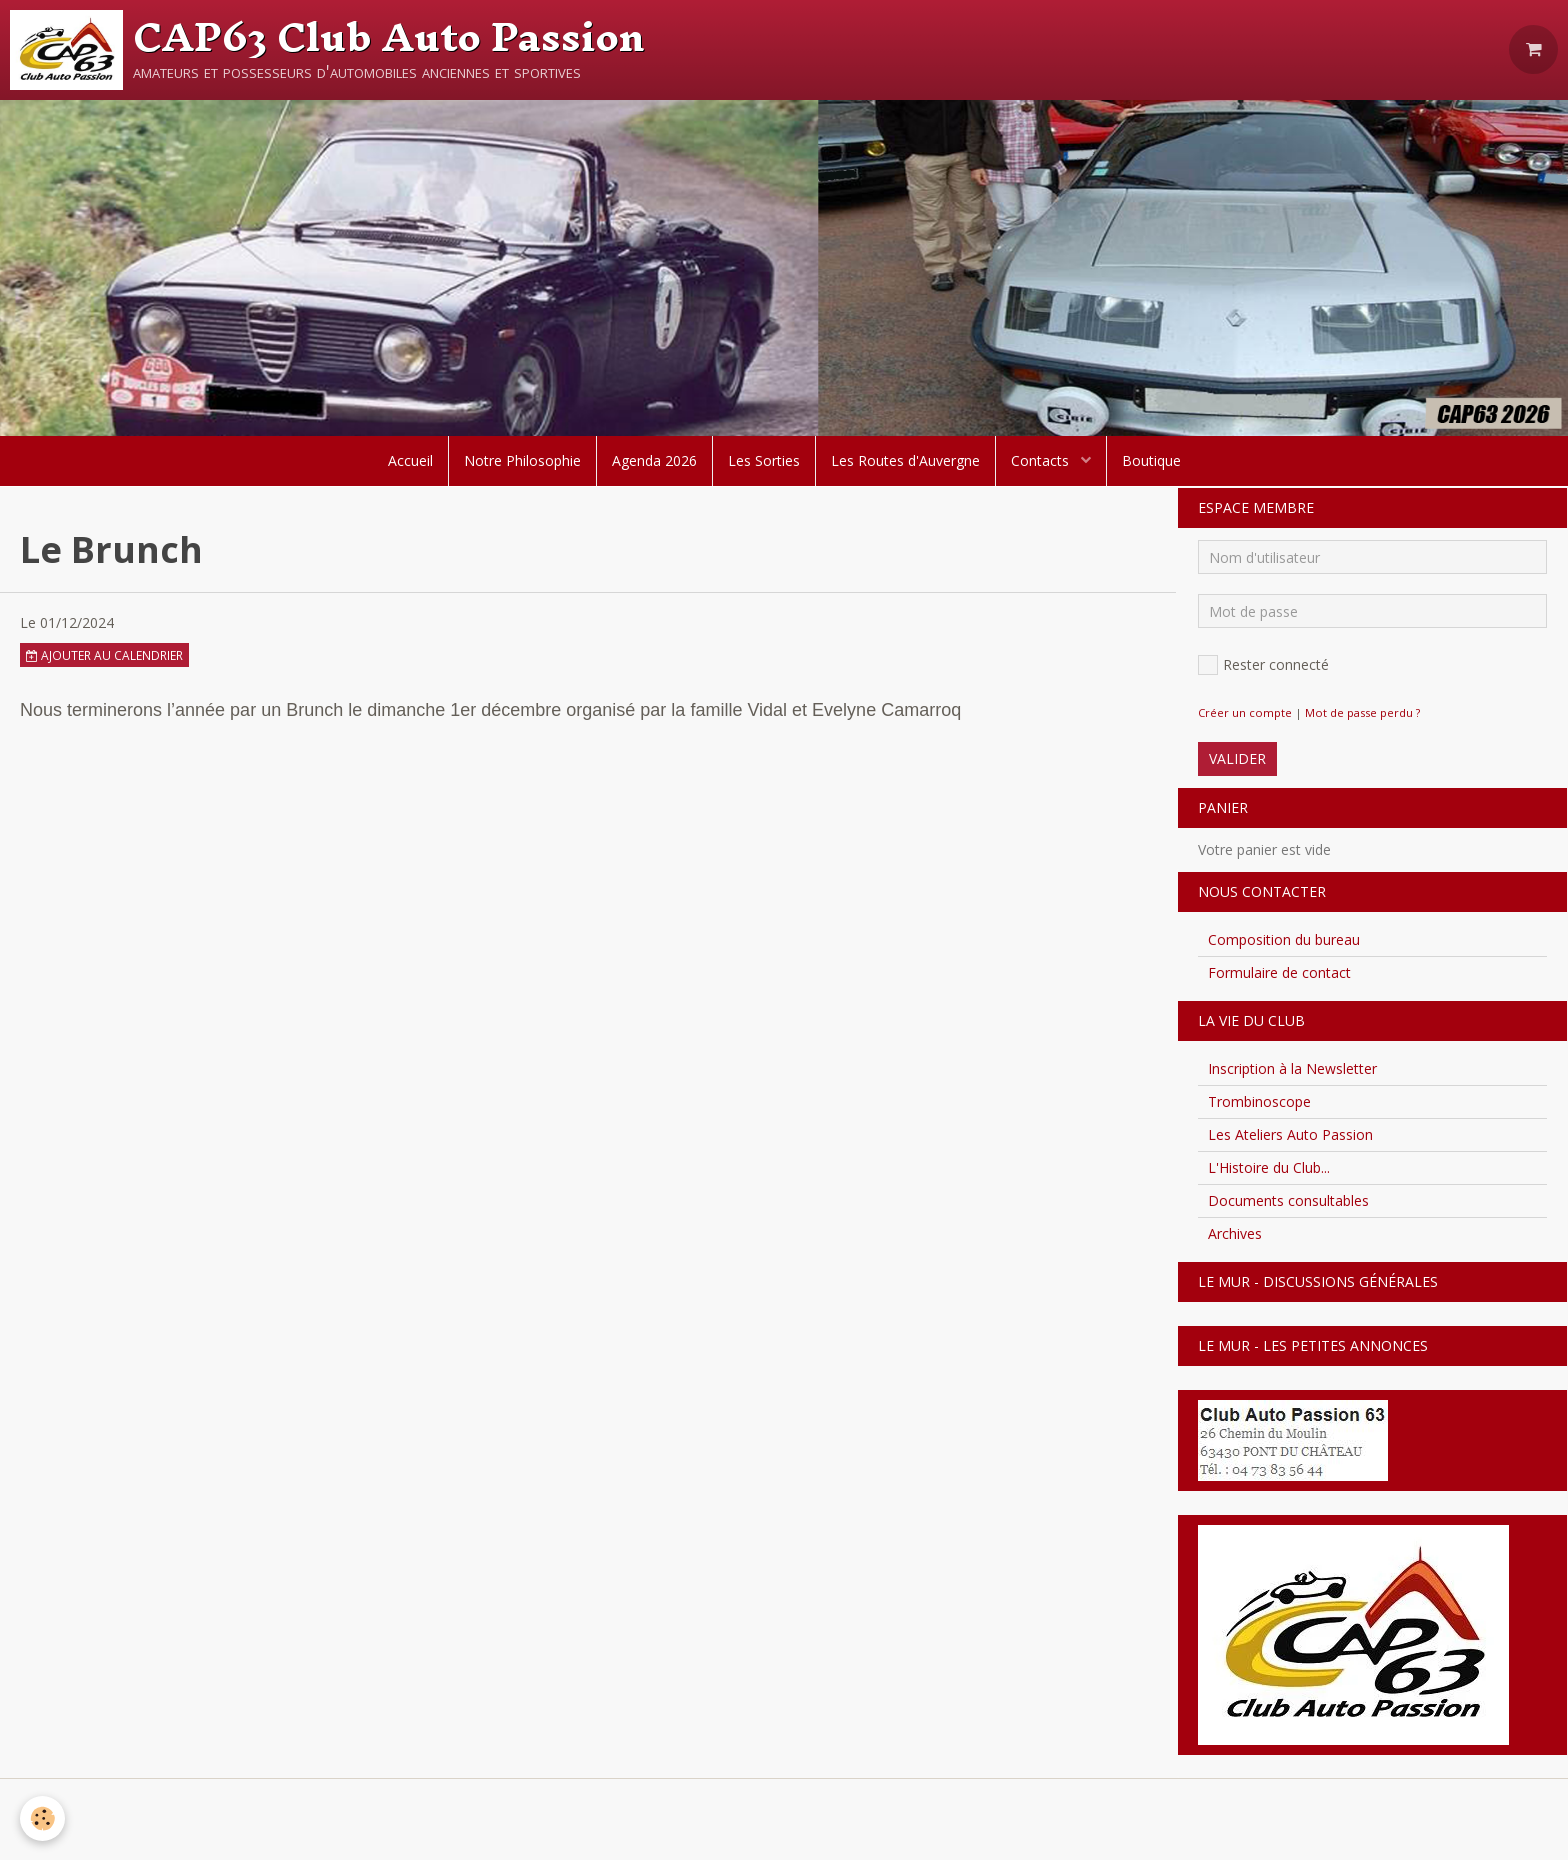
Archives (1235, 1233)
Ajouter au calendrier (104, 655)
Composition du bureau (1284, 939)
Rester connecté (1263, 665)
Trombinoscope (1259, 1101)
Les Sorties (764, 460)
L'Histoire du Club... (1269, 1167)
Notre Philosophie (522, 460)
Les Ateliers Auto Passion (1290, 1134)
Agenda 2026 (654, 460)
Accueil (410, 460)
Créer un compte (1245, 712)
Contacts (1042, 460)
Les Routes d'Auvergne (905, 460)
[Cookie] (42, 1818)
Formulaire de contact (1279, 972)
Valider (1237, 758)
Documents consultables (1288, 1200)
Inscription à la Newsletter (1292, 1068)
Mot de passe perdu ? (1362, 712)
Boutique (1151, 460)
